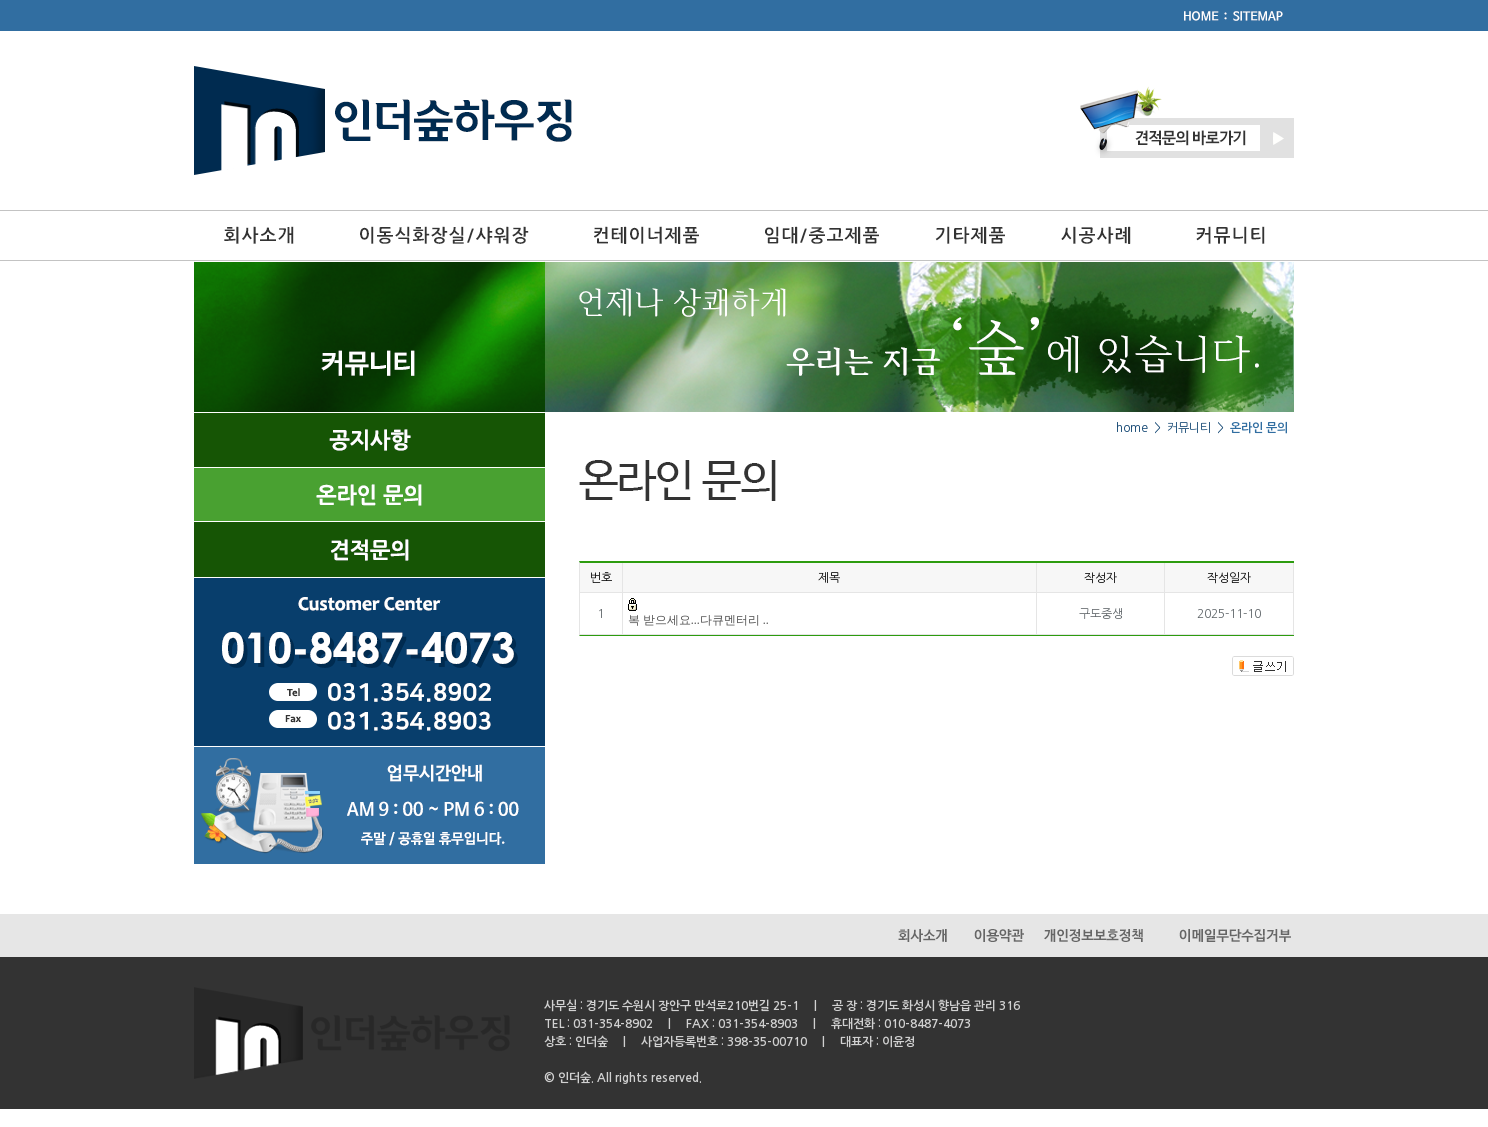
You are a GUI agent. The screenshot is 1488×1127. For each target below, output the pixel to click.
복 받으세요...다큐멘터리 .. (698, 620)
